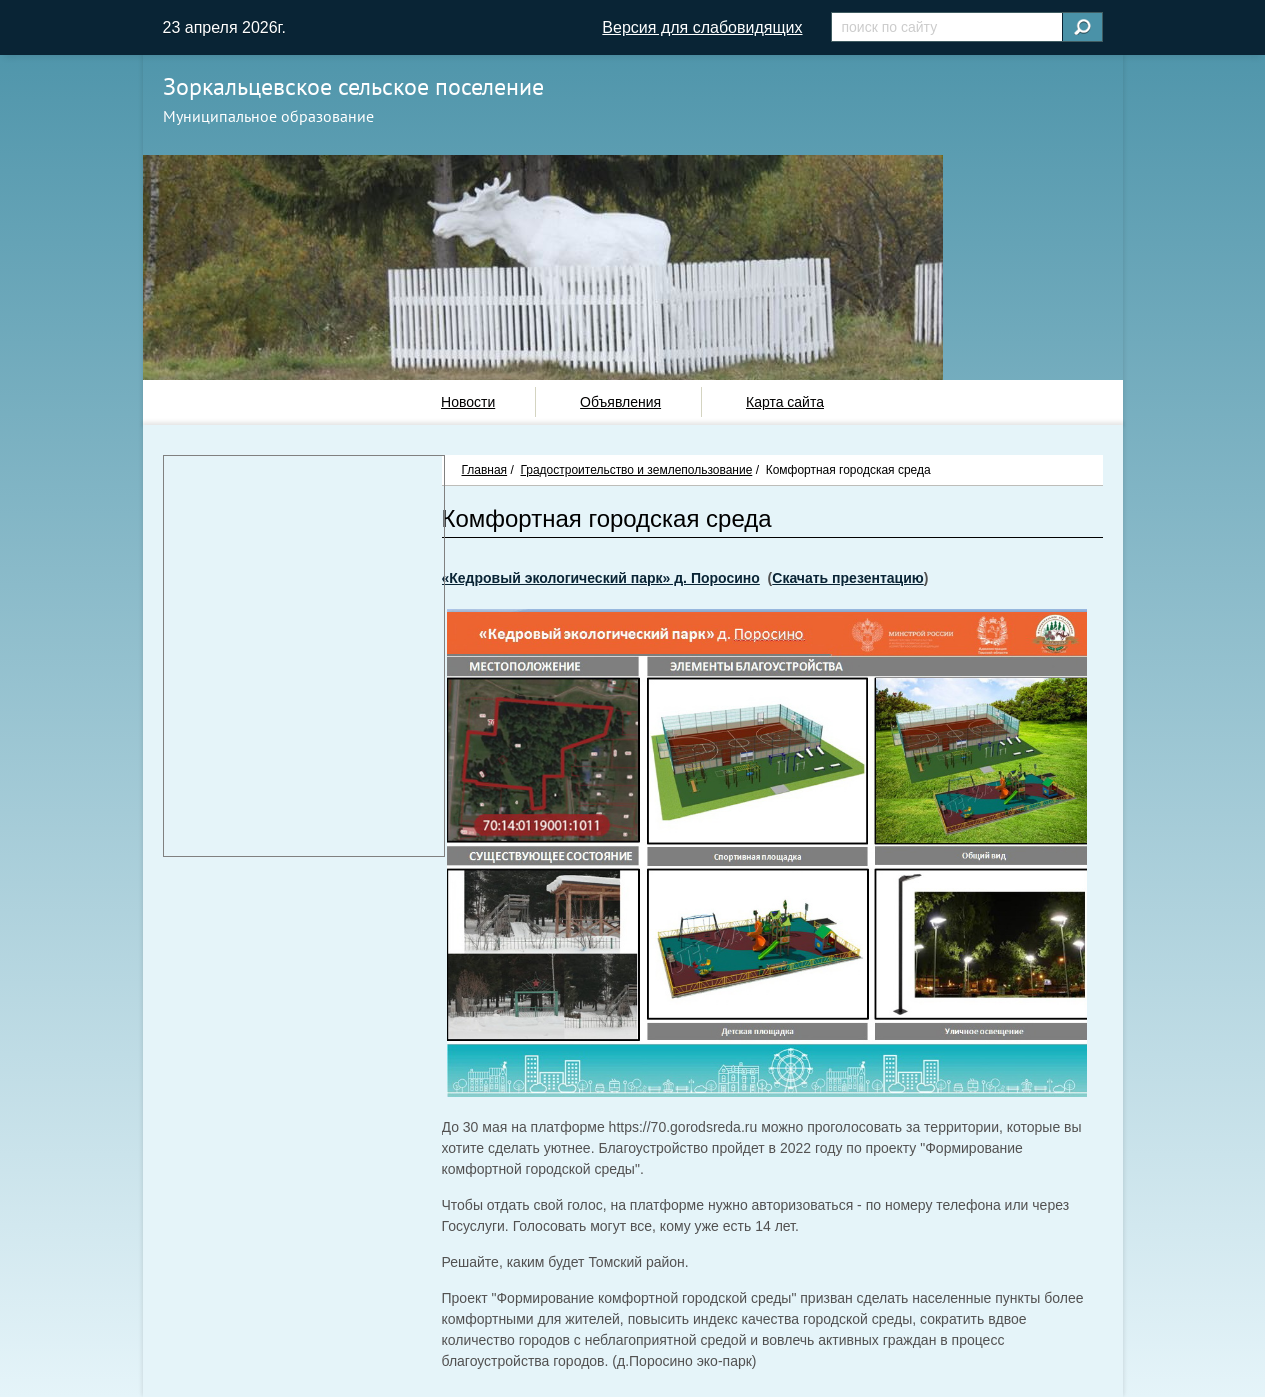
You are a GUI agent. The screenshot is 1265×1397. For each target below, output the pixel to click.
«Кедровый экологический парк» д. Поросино (601, 578)
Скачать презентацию (847, 578)
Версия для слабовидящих (702, 27)
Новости (468, 402)
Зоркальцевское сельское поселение (353, 86)
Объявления (620, 402)
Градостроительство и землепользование (636, 470)
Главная (485, 470)
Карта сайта (785, 402)
